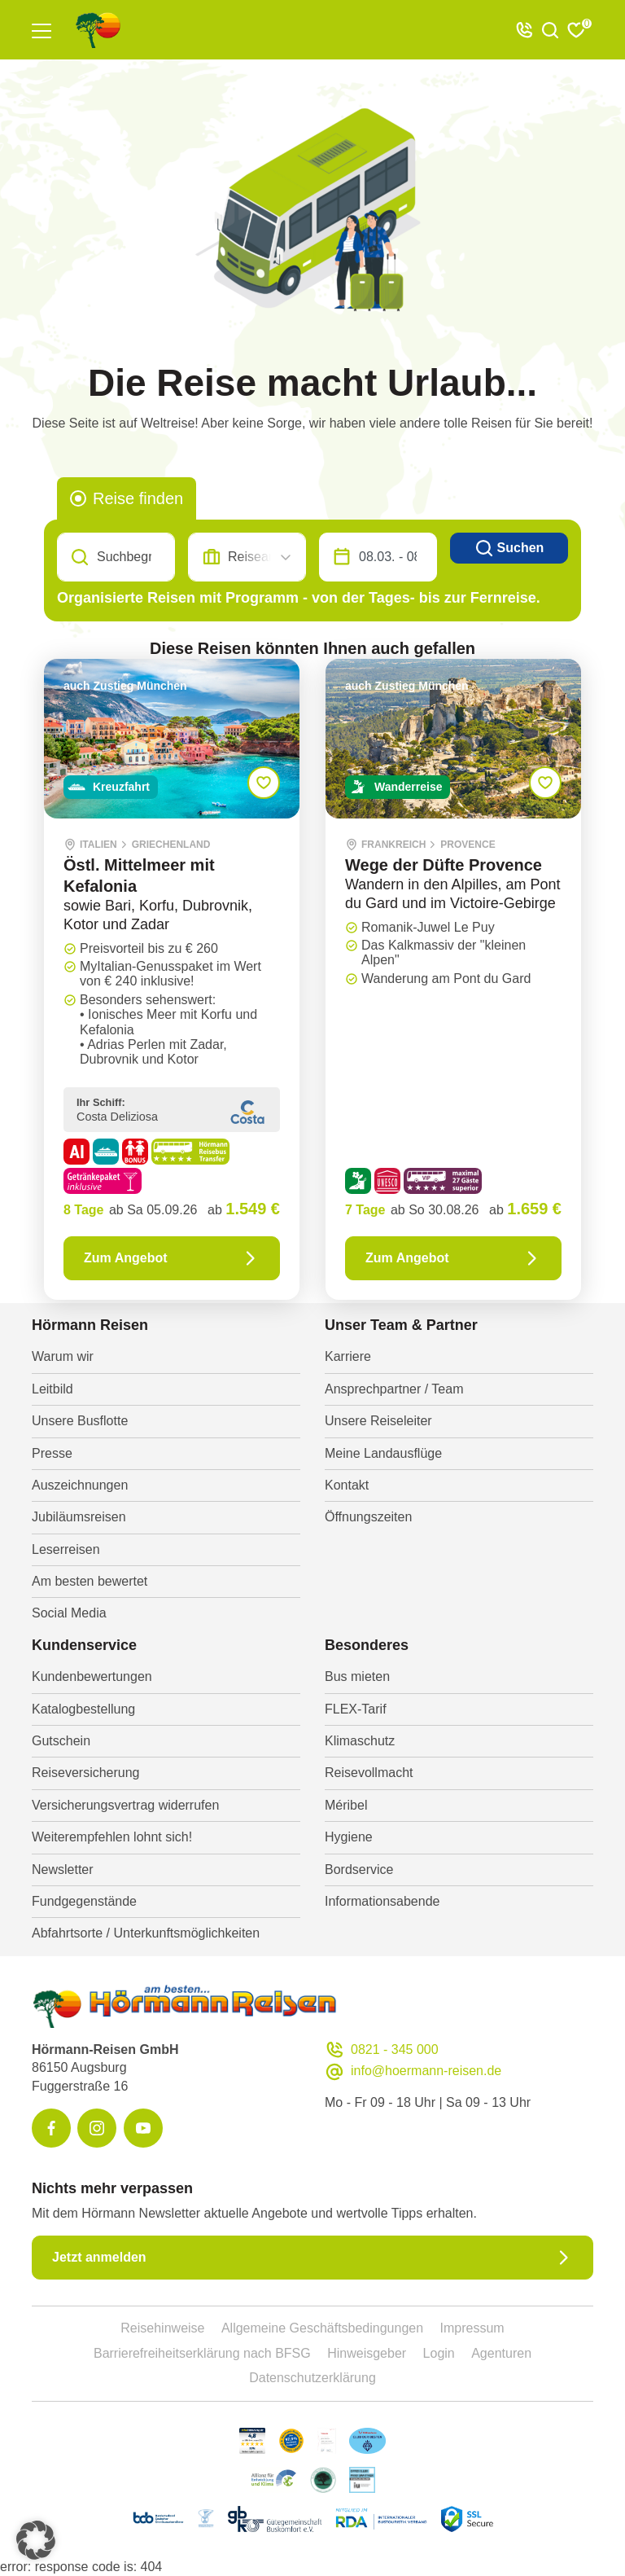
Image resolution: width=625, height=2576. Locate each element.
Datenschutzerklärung (312, 2378)
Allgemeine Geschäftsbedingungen (322, 2328)
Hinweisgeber (366, 2353)
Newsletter (63, 1869)
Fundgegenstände (84, 1901)
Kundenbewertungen (92, 1676)
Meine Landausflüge (383, 1453)
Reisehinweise (162, 2328)
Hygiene (349, 1837)
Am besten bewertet (89, 1581)
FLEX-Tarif (356, 1709)
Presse (52, 1453)
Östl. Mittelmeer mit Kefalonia (139, 875)
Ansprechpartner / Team (394, 1389)
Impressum (472, 2328)
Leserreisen (66, 1549)
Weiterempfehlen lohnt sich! (112, 1837)
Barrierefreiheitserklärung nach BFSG (202, 2353)
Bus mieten (357, 1676)
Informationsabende (382, 1901)
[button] (36, 2540)
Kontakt (347, 1485)
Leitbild (52, 1389)
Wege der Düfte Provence (443, 865)
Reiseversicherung (86, 1773)
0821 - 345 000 (382, 2050)
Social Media (69, 1613)
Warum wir (63, 1356)
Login (439, 2353)
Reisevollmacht (369, 1773)
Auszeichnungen (80, 1485)
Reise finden (138, 498)
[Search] (116, 557)
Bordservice (359, 1869)
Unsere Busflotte (80, 1421)
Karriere (348, 1356)
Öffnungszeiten (368, 1517)
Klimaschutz (360, 1741)
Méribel (346, 1805)
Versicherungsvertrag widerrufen (125, 1805)
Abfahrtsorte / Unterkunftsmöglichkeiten (146, 1933)
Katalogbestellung (83, 1709)
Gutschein (61, 1741)
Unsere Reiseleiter (378, 1421)
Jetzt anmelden (312, 2257)
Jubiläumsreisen (79, 1517)
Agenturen (501, 2353)
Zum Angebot (172, 1258)
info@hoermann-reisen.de (413, 2071)
